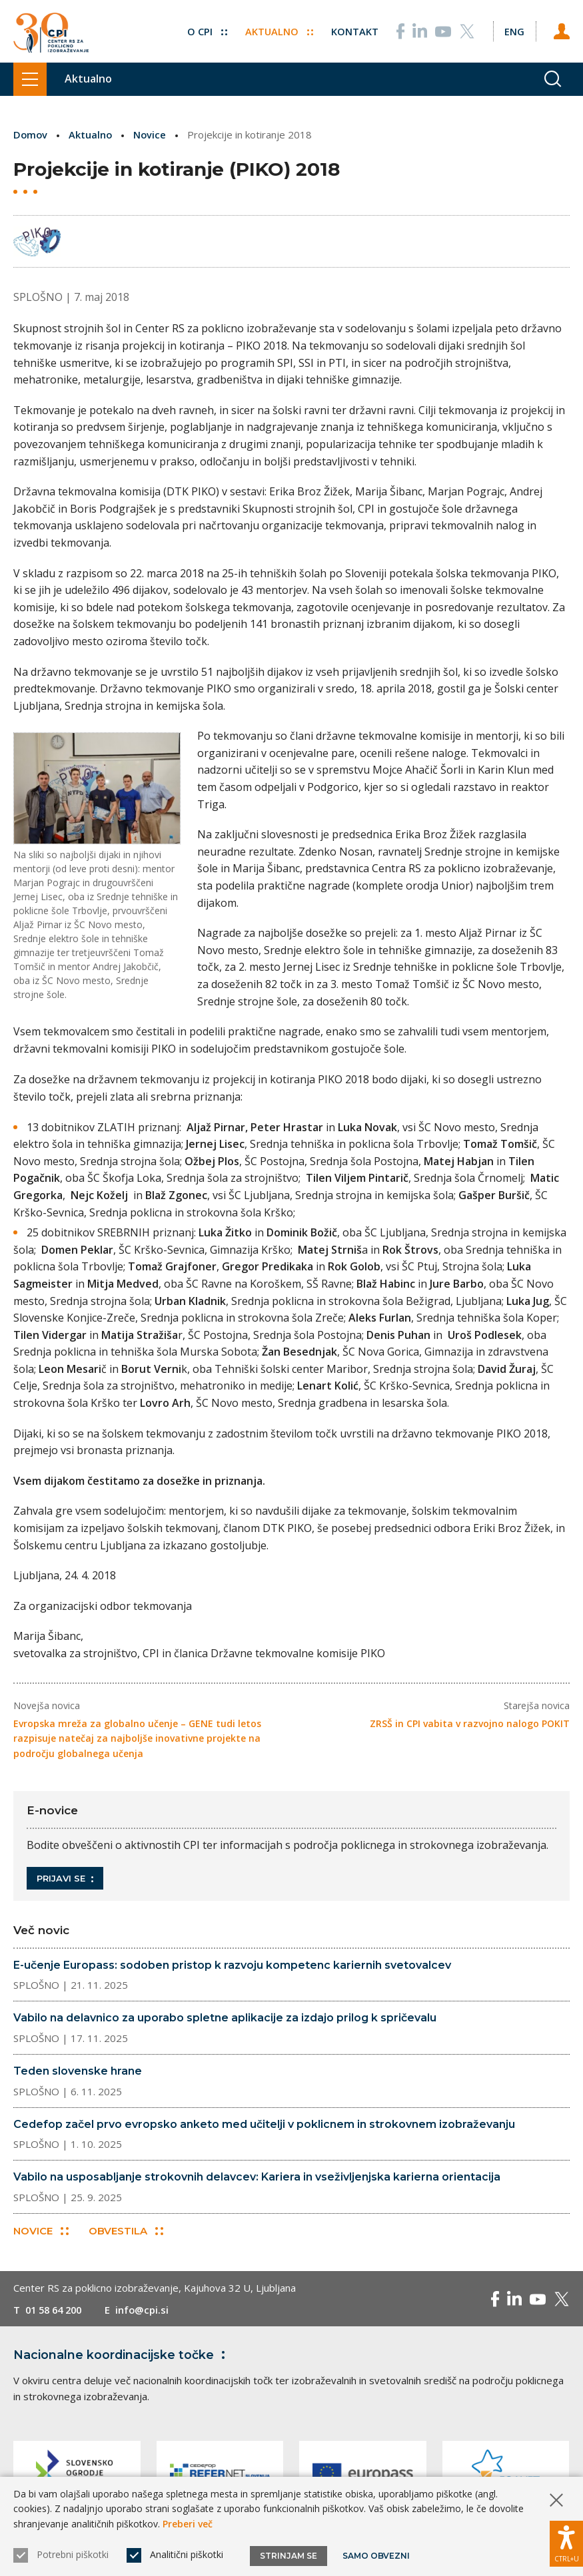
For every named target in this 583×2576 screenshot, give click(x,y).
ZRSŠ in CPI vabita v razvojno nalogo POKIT (470, 1723)
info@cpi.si (148, 2309)
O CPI (205, 28)
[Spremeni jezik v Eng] (514, 28)
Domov (31, 134)
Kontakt (353, 28)
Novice (152, 134)
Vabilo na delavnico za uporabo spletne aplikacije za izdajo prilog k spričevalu (224, 2017)
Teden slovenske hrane (77, 2071)
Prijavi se (65, 1878)
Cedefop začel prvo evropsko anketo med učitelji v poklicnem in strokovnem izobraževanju (264, 2123)
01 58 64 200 (56, 2309)
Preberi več (188, 2523)
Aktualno (277, 28)
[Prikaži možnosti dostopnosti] (566, 2542)
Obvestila (126, 2230)
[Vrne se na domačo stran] (51, 31)
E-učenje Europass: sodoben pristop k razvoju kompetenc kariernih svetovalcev (232, 1964)
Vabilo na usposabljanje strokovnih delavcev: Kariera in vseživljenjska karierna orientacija (256, 2177)
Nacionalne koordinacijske (122, 2355)
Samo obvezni (376, 2556)
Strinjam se (288, 2556)
